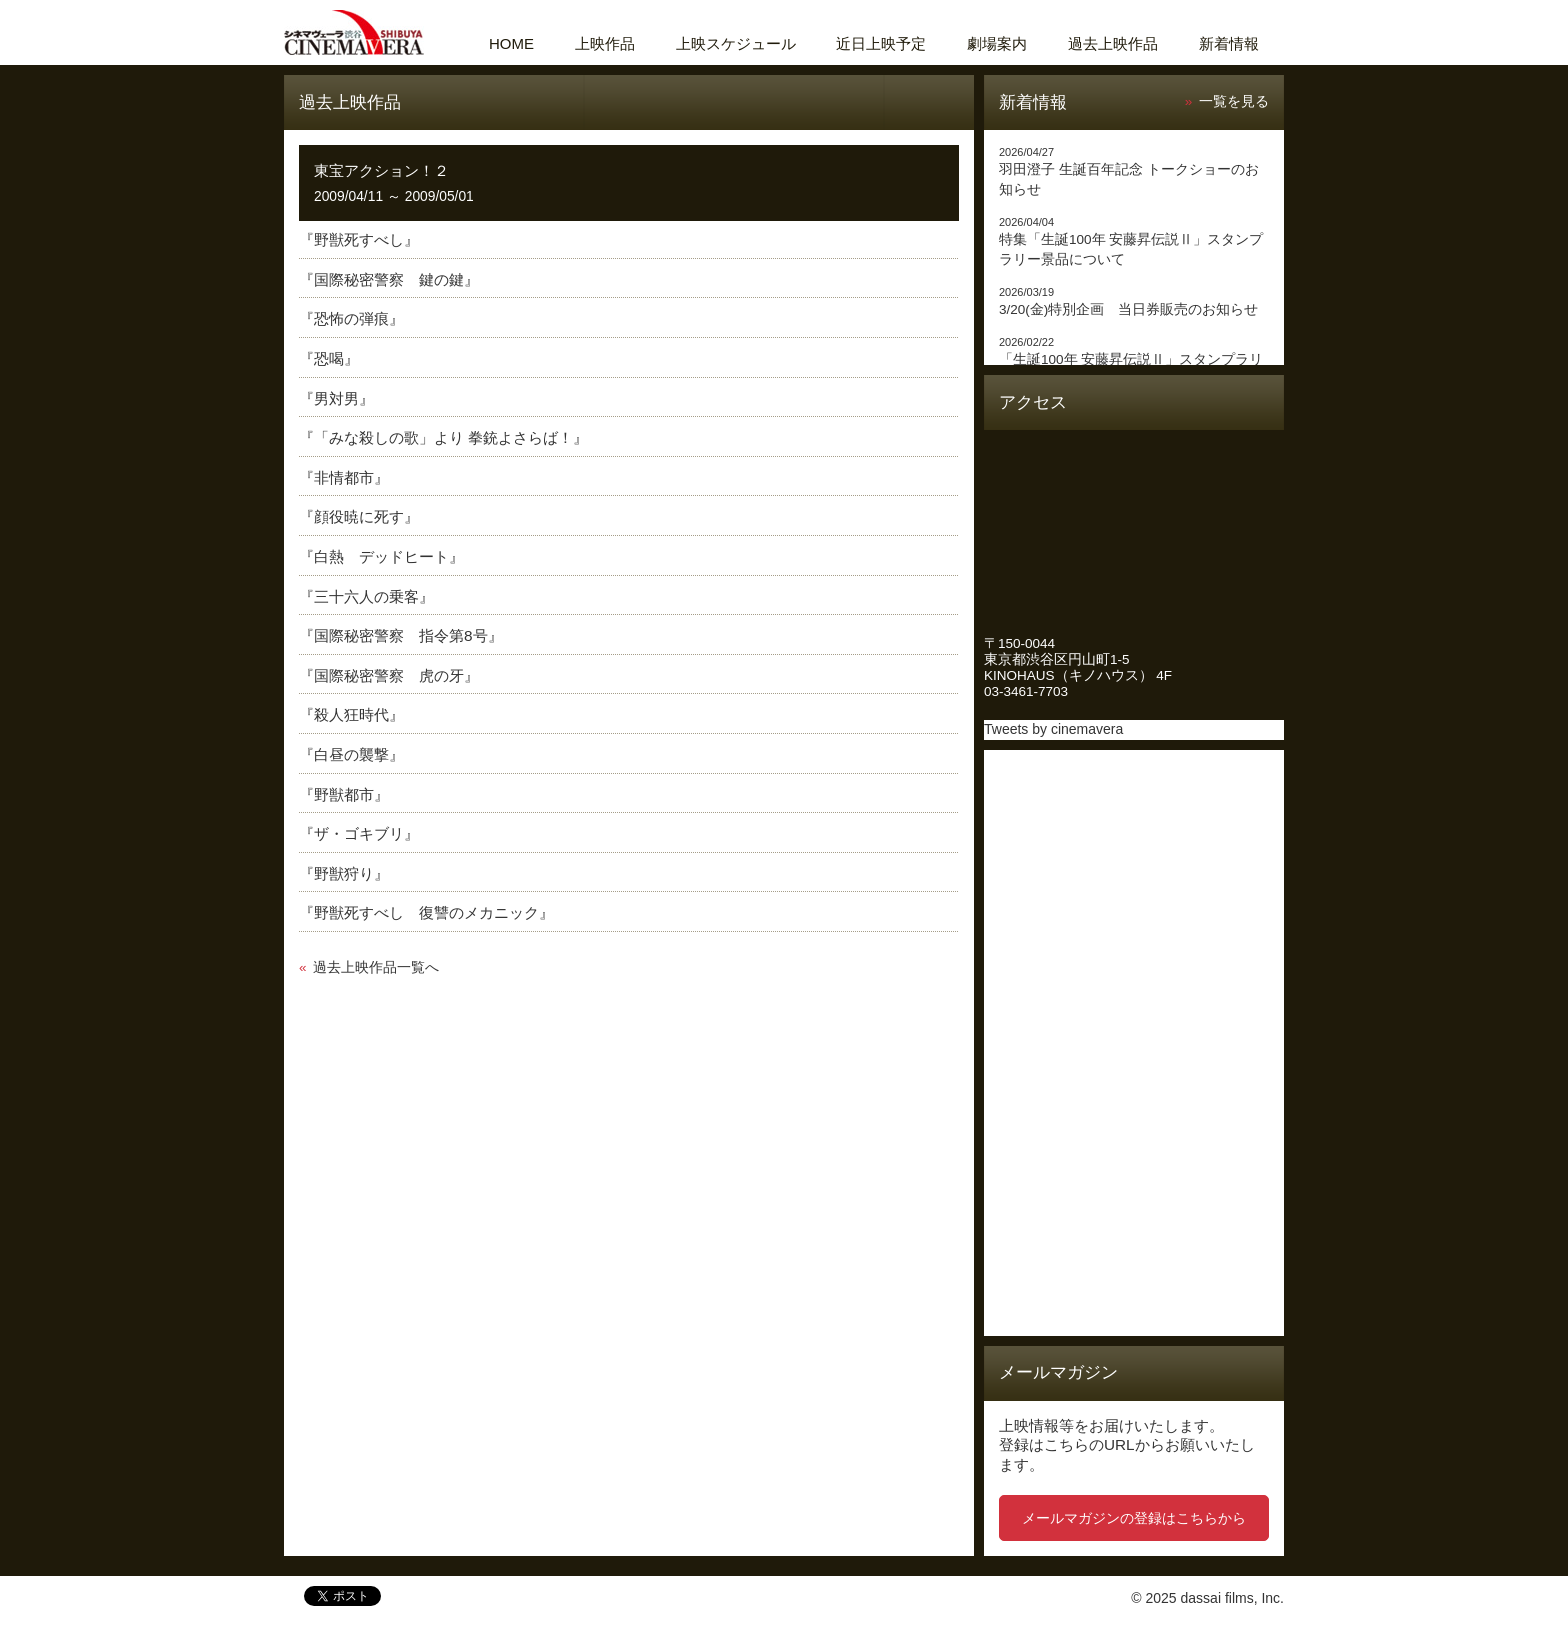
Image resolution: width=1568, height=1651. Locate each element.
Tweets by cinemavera (1053, 729)
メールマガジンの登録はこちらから (1134, 1518)
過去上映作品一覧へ (376, 967)
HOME (511, 43)
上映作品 (605, 43)
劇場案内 (997, 43)
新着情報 (1229, 43)
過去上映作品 (1113, 43)
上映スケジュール (736, 43)
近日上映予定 (881, 43)
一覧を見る (1234, 101)
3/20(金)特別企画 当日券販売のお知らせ (1128, 309)
